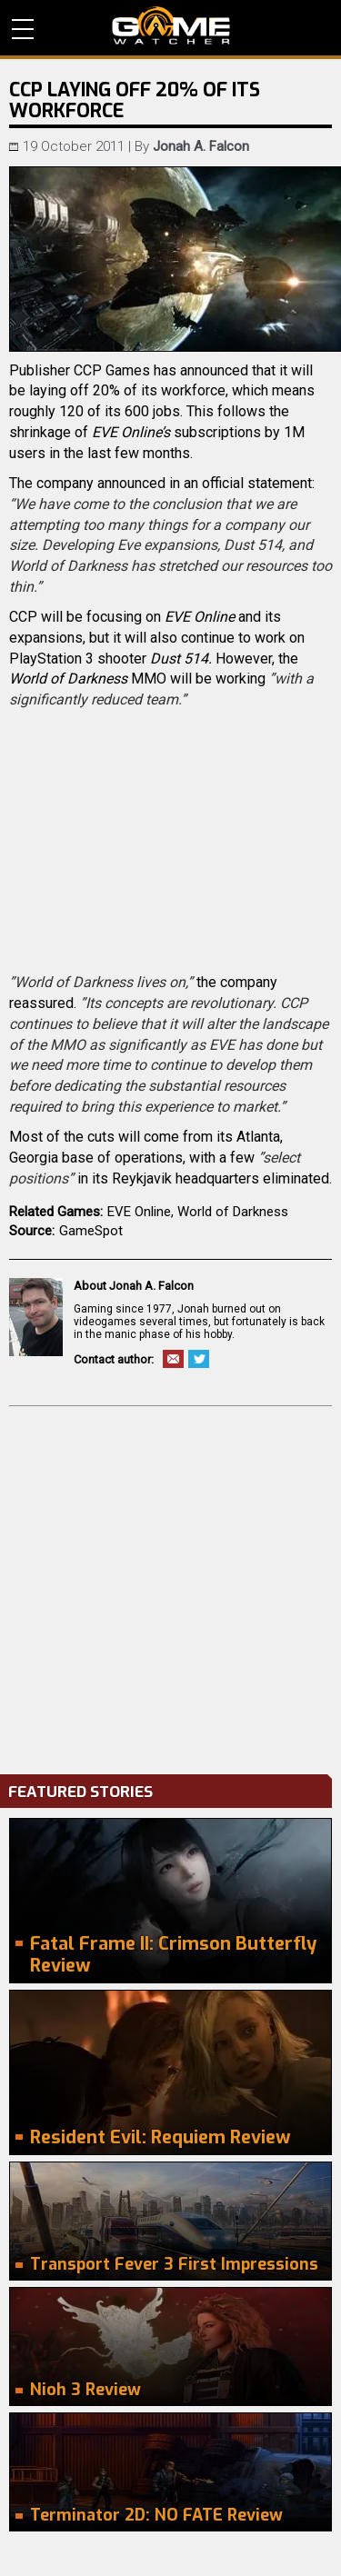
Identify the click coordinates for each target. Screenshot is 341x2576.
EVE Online (139, 1211)
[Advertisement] (170, 1585)
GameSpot (91, 1231)
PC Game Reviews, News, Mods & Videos (171, 25)
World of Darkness (232, 1211)
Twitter (198, 1359)
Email (173, 1359)
